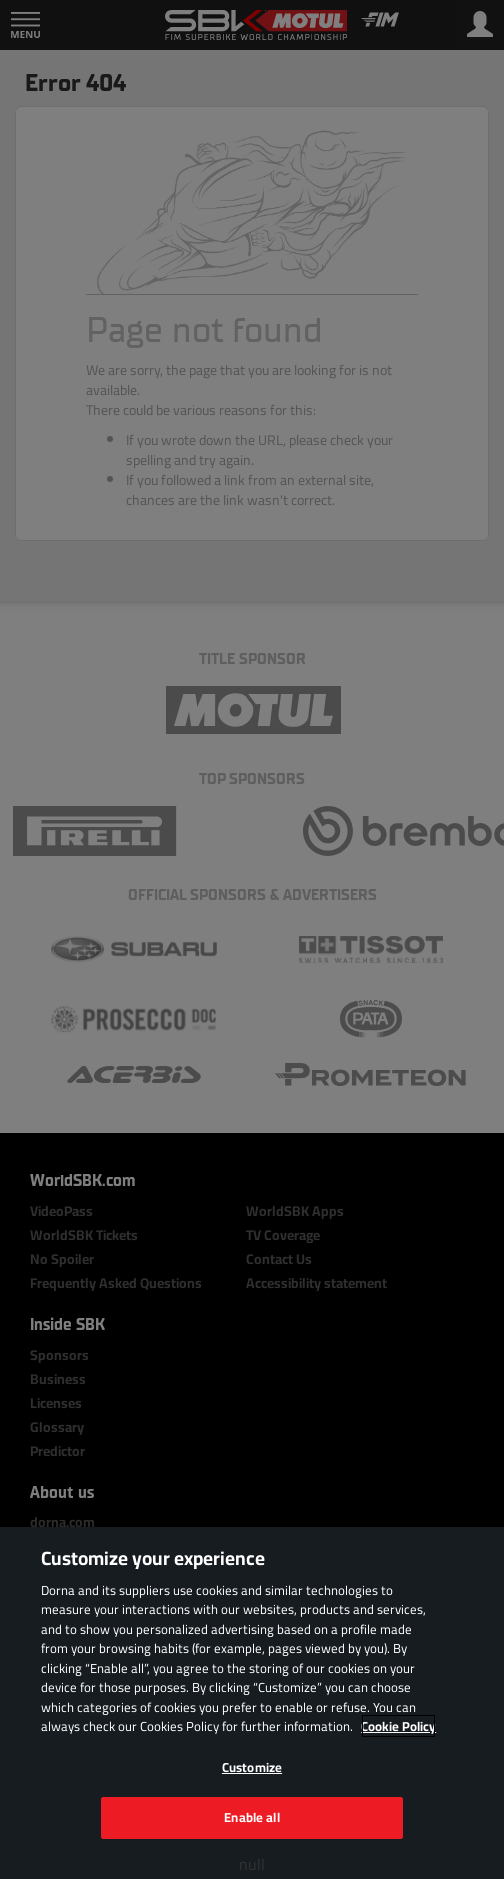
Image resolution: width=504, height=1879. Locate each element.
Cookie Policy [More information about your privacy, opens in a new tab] (398, 1726)
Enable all (251, 1817)
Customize (252, 1767)
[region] (252, 1703)
